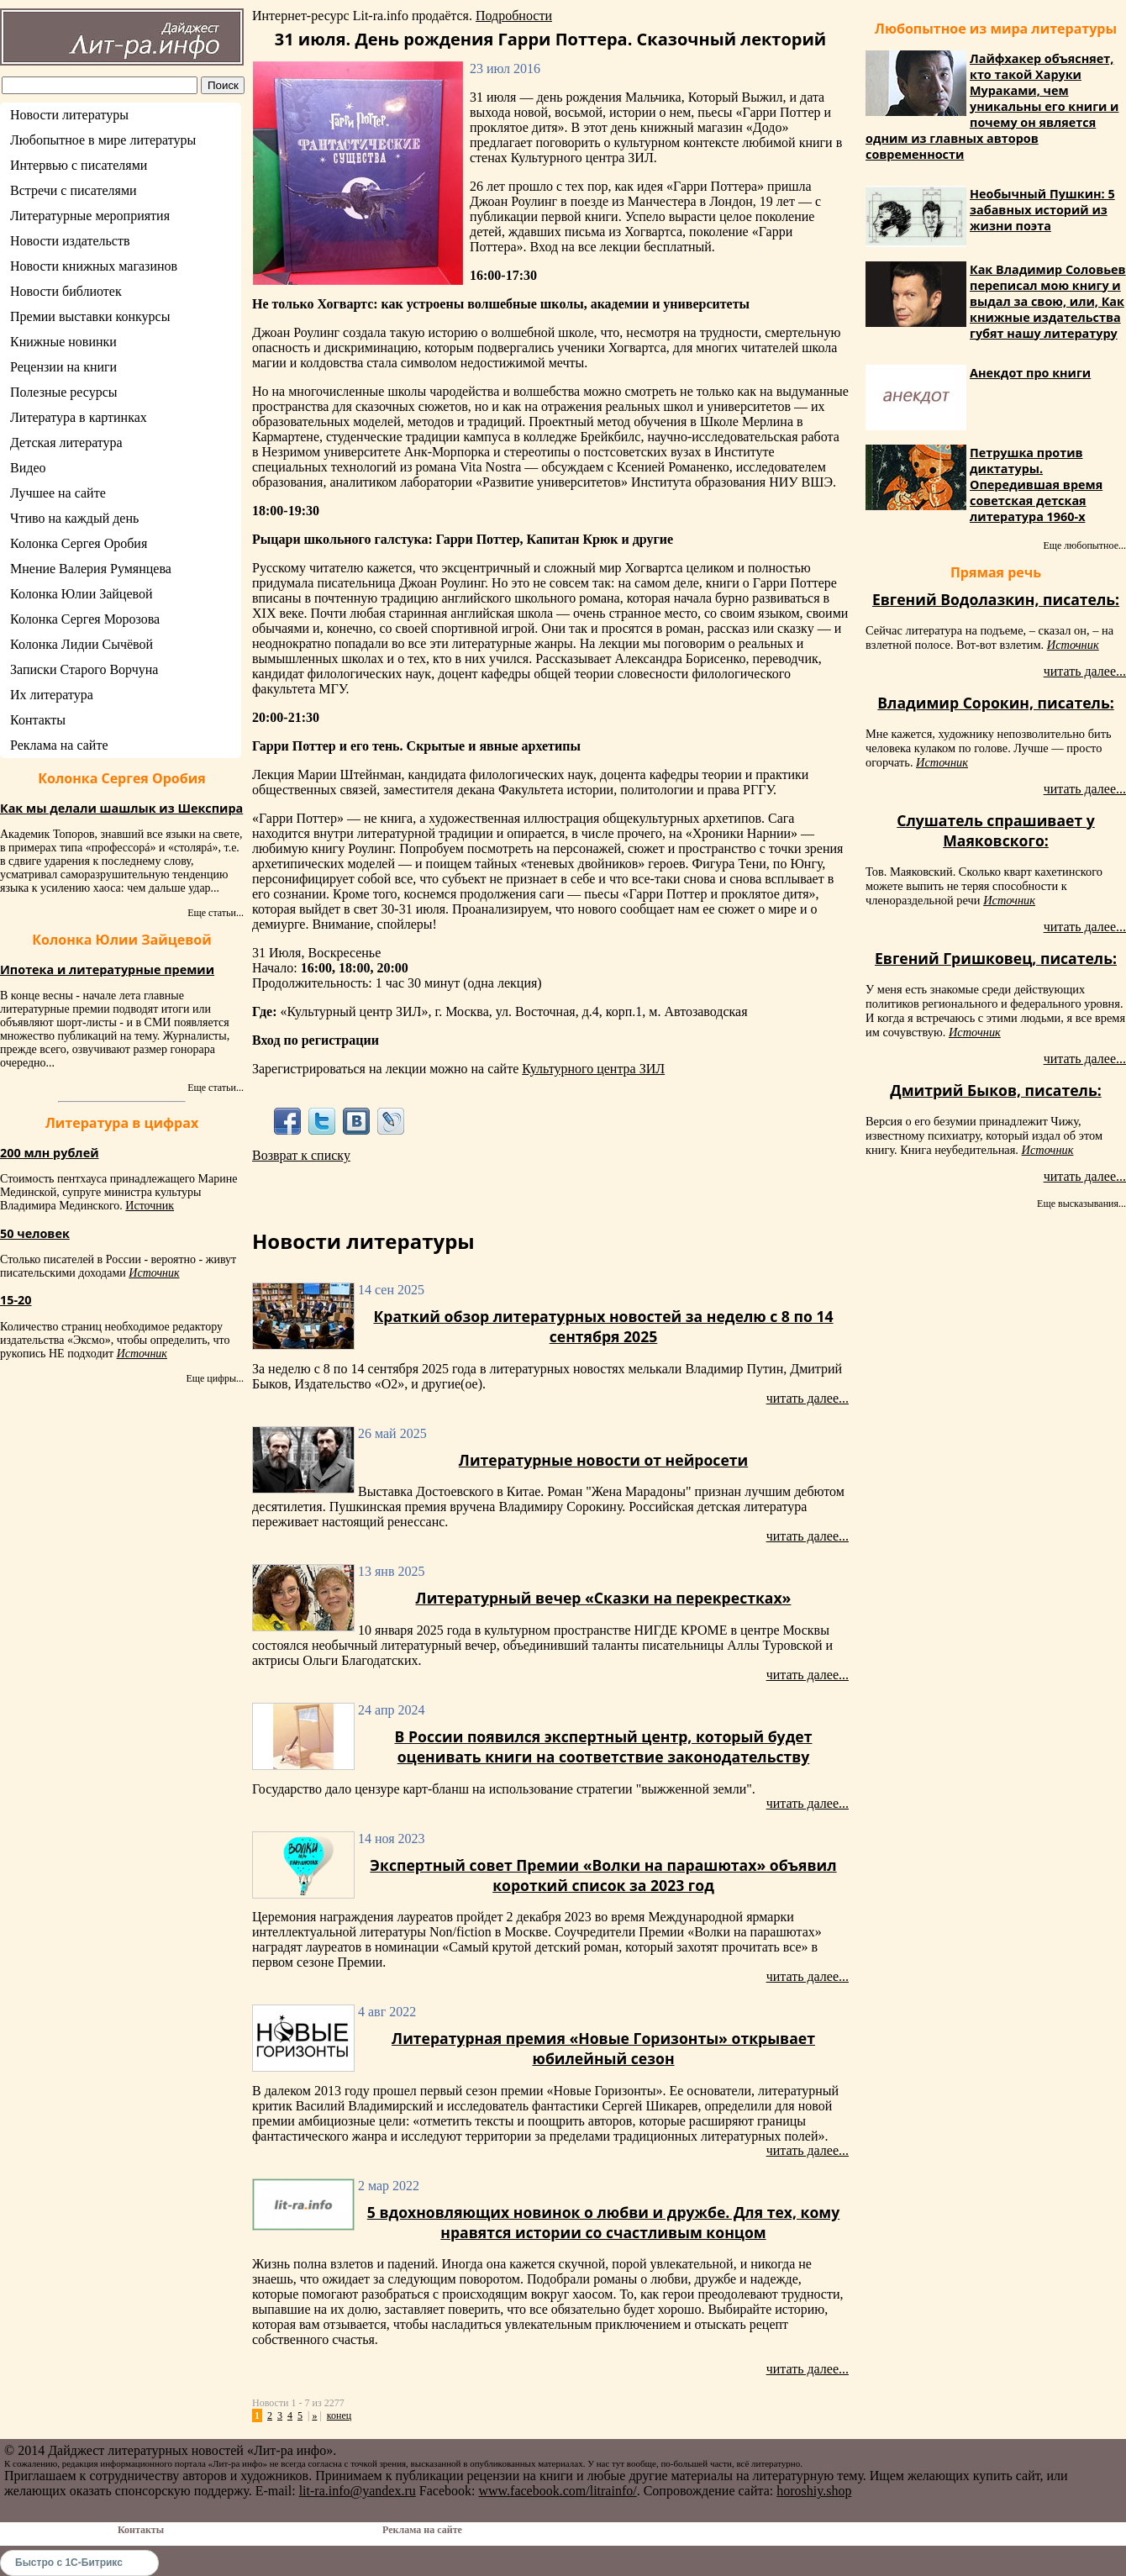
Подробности (514, 15)
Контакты (38, 720)
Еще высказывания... (1081, 1203)
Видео (27, 468)
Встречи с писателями (73, 190)
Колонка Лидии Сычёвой (81, 644)
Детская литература (66, 442)
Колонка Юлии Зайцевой (81, 594)
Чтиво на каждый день (74, 518)
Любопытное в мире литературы (103, 140)
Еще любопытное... (1084, 545)
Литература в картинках (78, 417)
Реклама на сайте (59, 745)
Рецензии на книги (63, 367)
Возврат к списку (301, 1155)
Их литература (51, 694)
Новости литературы (69, 115)
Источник (149, 1205)
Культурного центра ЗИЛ (593, 1068)
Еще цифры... (215, 1378)
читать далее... (807, 1398)
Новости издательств (70, 241)
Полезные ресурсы (64, 392)
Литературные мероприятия (90, 215)
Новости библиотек (66, 291)
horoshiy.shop (813, 2491)
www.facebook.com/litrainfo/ (557, 2491)
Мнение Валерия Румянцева (90, 568)
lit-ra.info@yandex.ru (357, 2491)
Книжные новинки (63, 342)
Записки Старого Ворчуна (84, 669)
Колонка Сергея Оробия (78, 543)
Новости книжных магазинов (93, 266)
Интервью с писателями (78, 165)
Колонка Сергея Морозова (85, 619)
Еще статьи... (215, 913)
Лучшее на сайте (58, 493)
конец (339, 2415)
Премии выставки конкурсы (90, 316)
